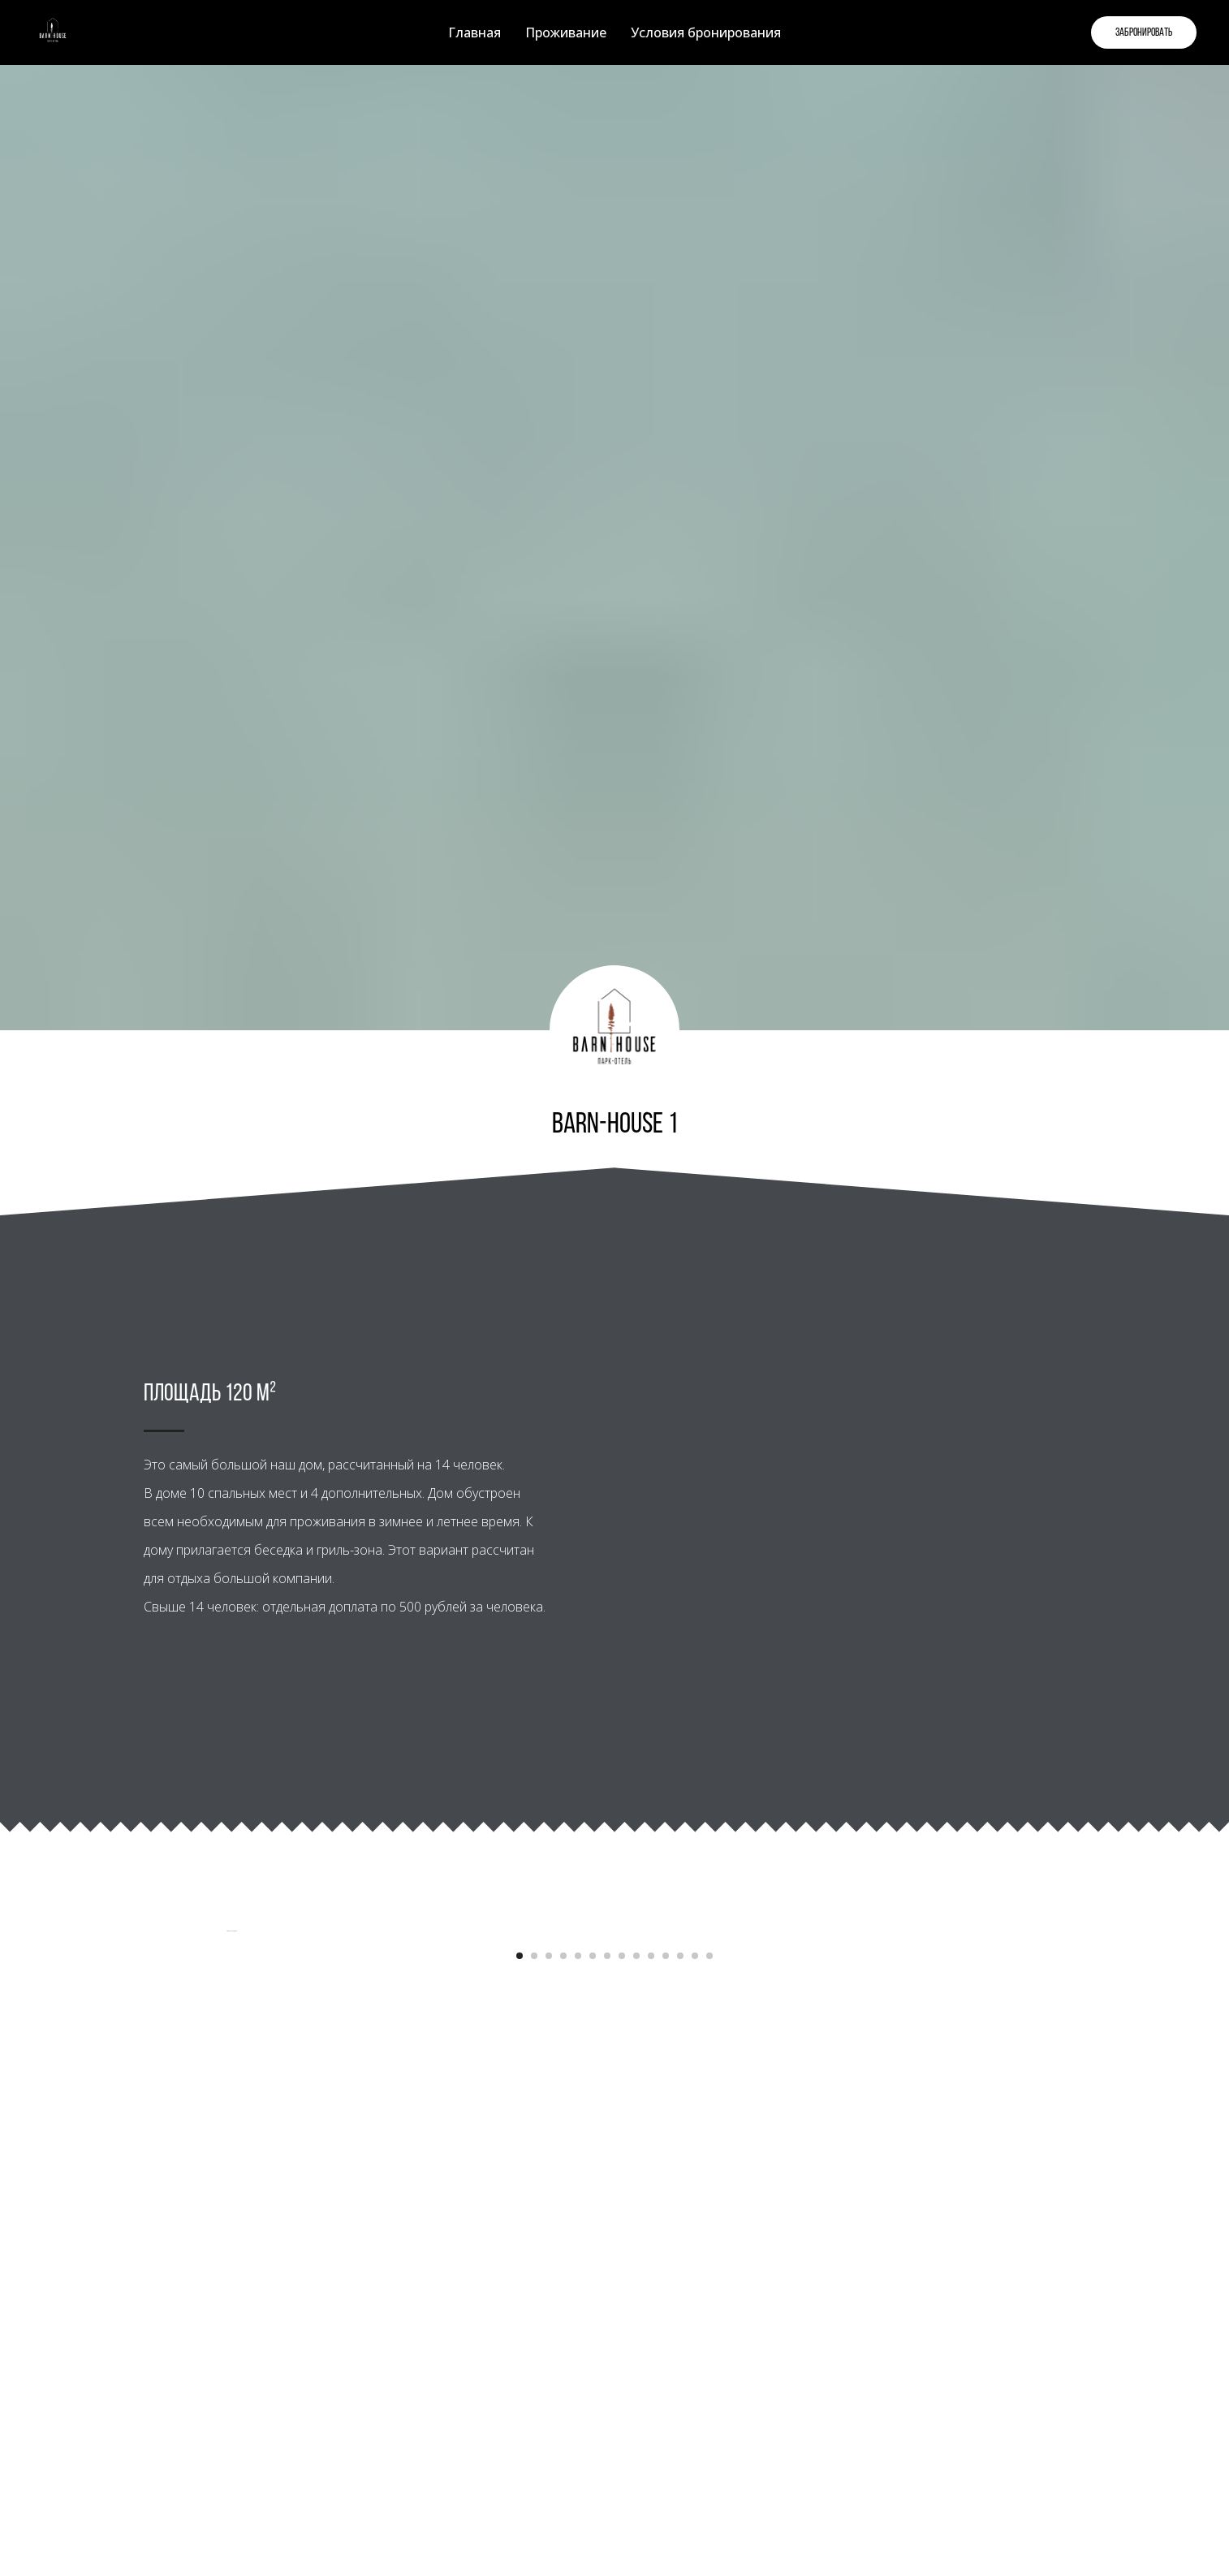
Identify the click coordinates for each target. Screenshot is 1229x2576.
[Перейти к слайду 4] (563, 2401)
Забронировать (1143, 33)
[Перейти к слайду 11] (665, 2401)
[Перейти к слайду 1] (519, 2401)
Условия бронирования (706, 32)
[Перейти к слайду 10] (651, 2401)
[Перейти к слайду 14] (709, 2401)
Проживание (565, 32)
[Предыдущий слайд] (40, 2154)
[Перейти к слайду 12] (680, 2401)
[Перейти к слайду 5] (578, 2401)
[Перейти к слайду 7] (607, 2401)
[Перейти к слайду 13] (695, 2401)
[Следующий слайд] (1188, 2154)
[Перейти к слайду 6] (592, 2401)
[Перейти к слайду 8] (622, 2401)
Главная (474, 32)
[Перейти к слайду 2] (534, 2401)
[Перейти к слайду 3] (549, 2401)
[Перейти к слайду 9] (636, 2401)
